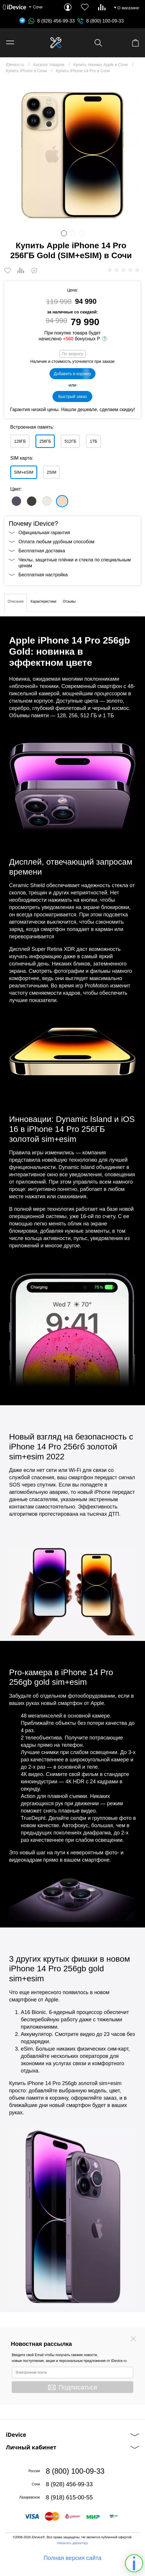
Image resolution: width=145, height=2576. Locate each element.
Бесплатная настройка (43, 574)
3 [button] (81, 233)
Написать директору (72, 2543)
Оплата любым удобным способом (56, 541)
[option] (72, 154)
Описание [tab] (16, 601)
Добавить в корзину (72, 373)
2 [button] (73, 233)
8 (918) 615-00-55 (69, 2497)
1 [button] (64, 233)
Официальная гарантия (44, 532)
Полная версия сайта (73, 2558)
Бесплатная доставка (41, 550)
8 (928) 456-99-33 (51, 21)
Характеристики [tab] (43, 601)
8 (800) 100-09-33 (105, 20)
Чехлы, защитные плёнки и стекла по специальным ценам (74, 562)
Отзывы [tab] (69, 601)
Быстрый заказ (72, 396)
